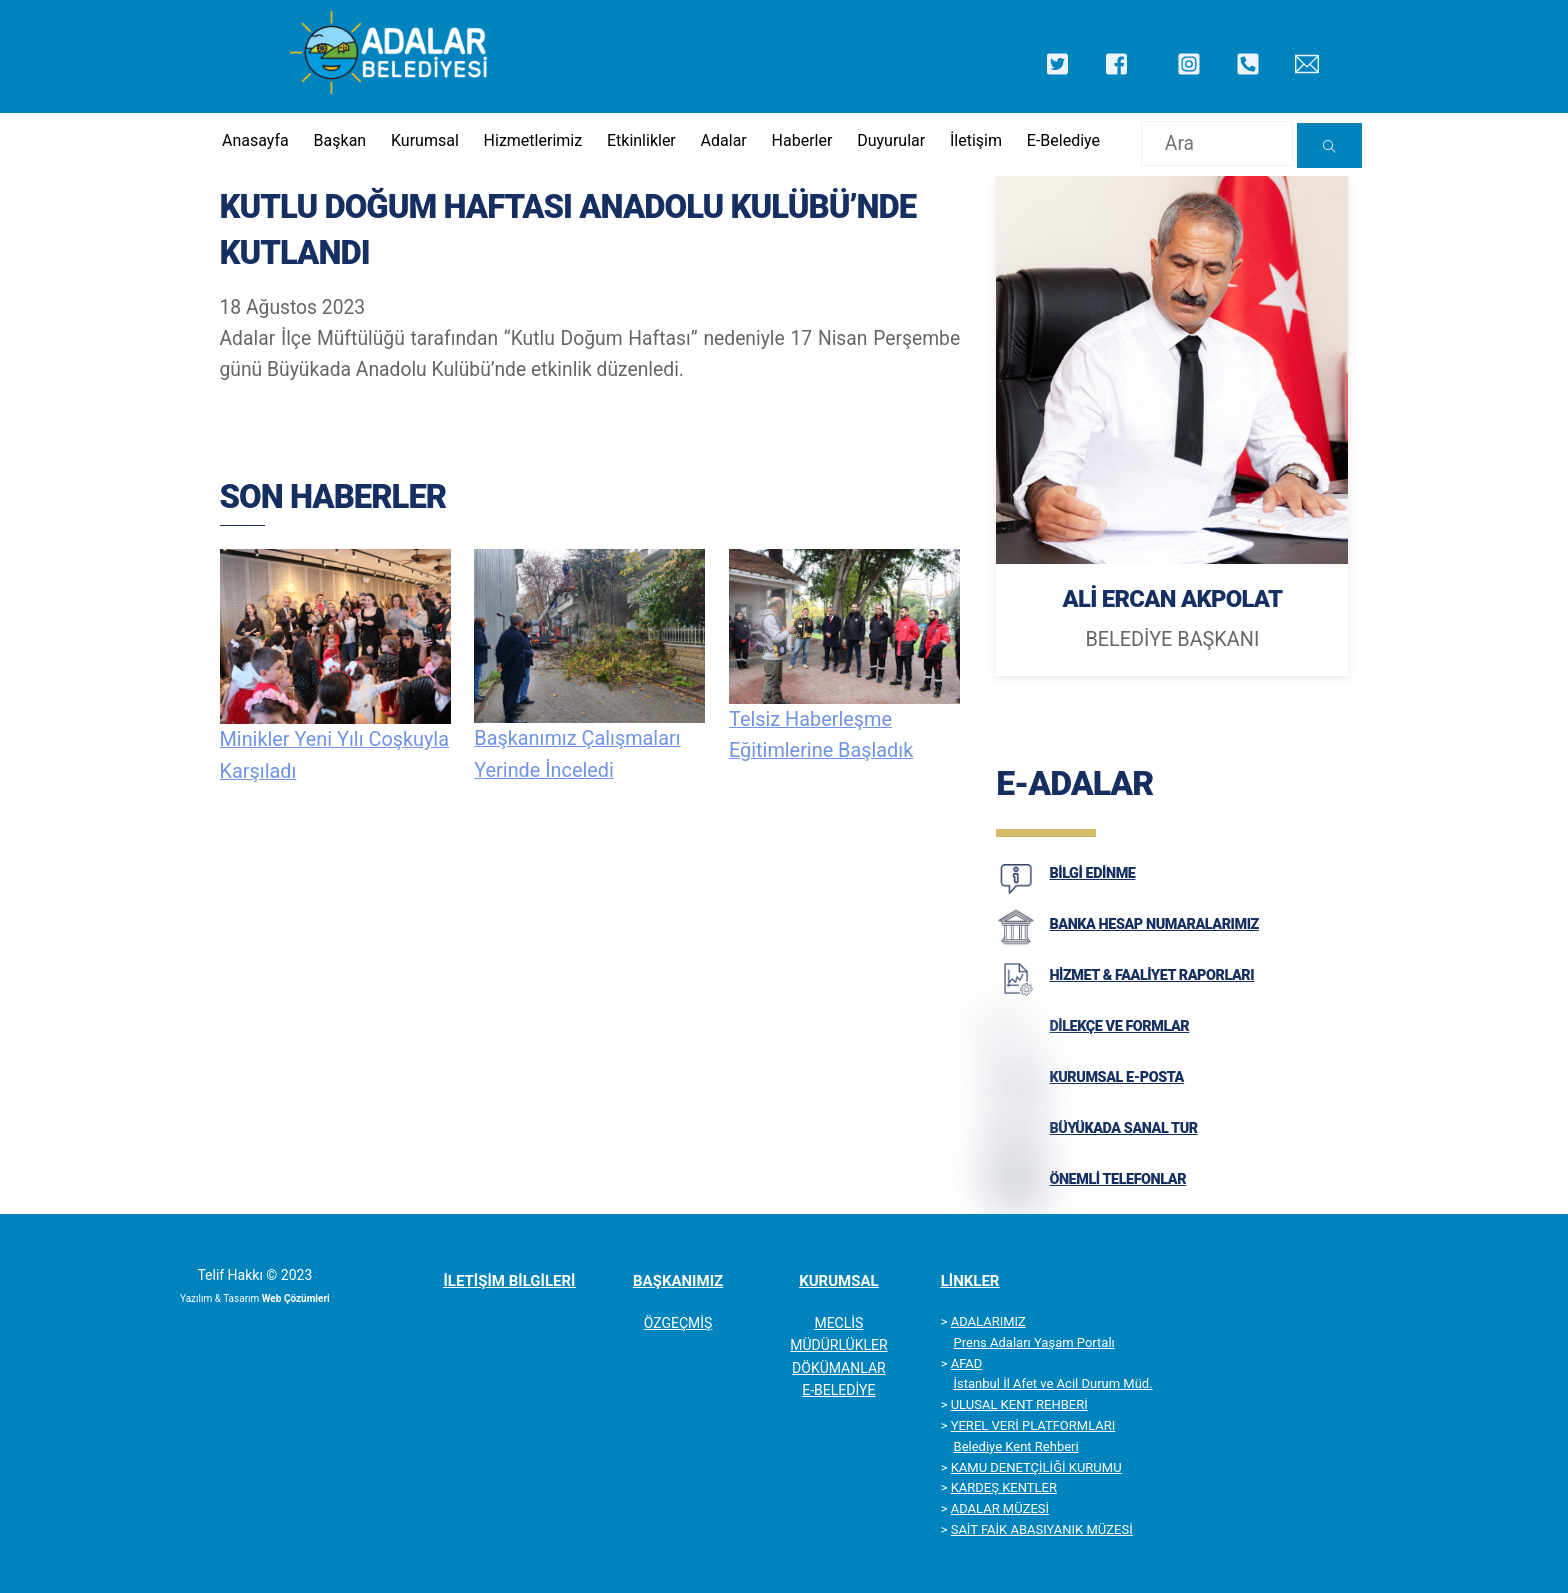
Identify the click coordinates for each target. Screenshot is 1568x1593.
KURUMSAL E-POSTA (1116, 1077)
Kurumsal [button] (423, 140)
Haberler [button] (801, 140)
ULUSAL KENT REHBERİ (1019, 1405)
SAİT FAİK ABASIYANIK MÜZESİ (1042, 1530)
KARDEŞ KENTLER (1004, 1488)
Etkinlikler (640, 140)
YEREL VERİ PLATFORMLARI (1033, 1426)
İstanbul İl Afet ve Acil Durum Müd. (1053, 1384)
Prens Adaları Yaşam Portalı (1034, 1342)
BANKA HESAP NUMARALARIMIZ (1154, 924)
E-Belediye (1062, 140)
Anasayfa (253, 140)
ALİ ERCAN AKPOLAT (1172, 600)
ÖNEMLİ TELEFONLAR (1117, 1179)
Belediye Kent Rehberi (1016, 1446)
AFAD (967, 1363)
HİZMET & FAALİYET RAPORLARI (1151, 975)
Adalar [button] (722, 140)
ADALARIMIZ (988, 1322)
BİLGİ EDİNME (1092, 873)
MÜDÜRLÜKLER (838, 1346)
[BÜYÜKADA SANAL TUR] (1016, 1148)
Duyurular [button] (890, 140)
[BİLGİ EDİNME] (1016, 893)
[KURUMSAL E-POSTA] (1016, 1097)
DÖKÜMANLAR (839, 1368)
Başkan (338, 140)
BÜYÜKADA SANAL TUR (1123, 1128)
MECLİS (838, 1324)
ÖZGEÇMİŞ (678, 1324)
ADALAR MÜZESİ (1000, 1509)
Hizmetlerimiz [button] (531, 140)
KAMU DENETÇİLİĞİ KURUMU (1036, 1467)
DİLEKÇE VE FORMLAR (1119, 1026)
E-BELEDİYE (838, 1391)
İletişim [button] (975, 140)
